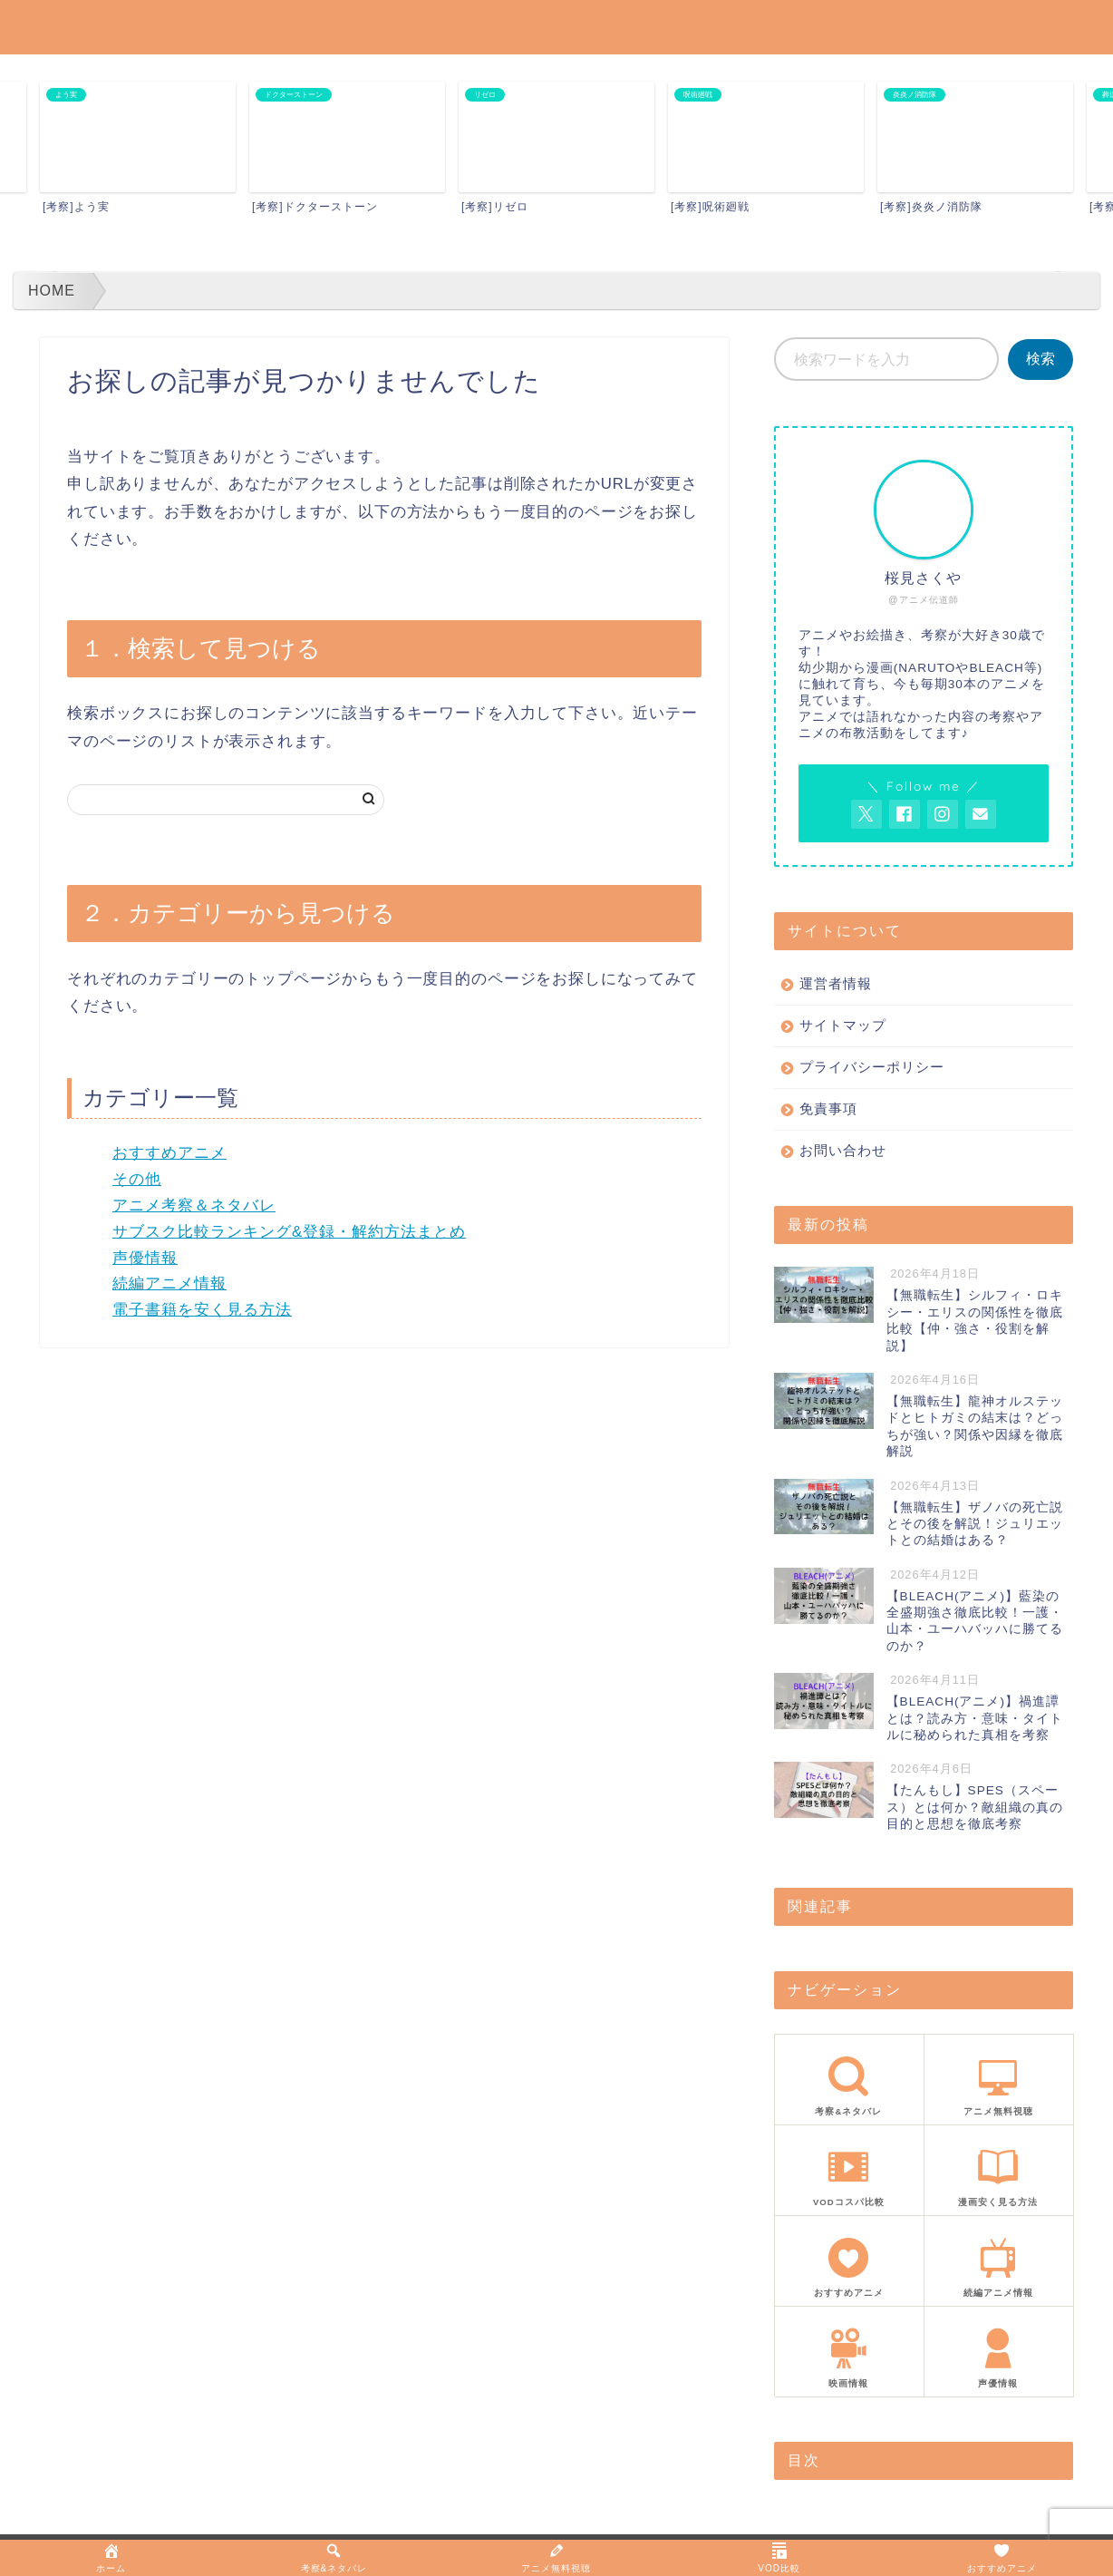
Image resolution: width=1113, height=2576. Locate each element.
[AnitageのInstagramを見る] (942, 814)
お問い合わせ (842, 1150)
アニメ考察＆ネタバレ (194, 1205)
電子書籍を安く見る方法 (202, 1309)
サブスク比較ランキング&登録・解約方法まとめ (289, 1231)
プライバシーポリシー (871, 1066)
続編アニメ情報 (169, 1283)
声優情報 (145, 1258)
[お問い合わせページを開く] (980, 814)
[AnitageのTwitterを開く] (866, 814)
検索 (1040, 358)
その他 (136, 1179)
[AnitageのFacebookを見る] (904, 814)
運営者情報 (835, 983)
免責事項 (828, 1108)
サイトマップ (842, 1025)
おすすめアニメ (169, 1153)
